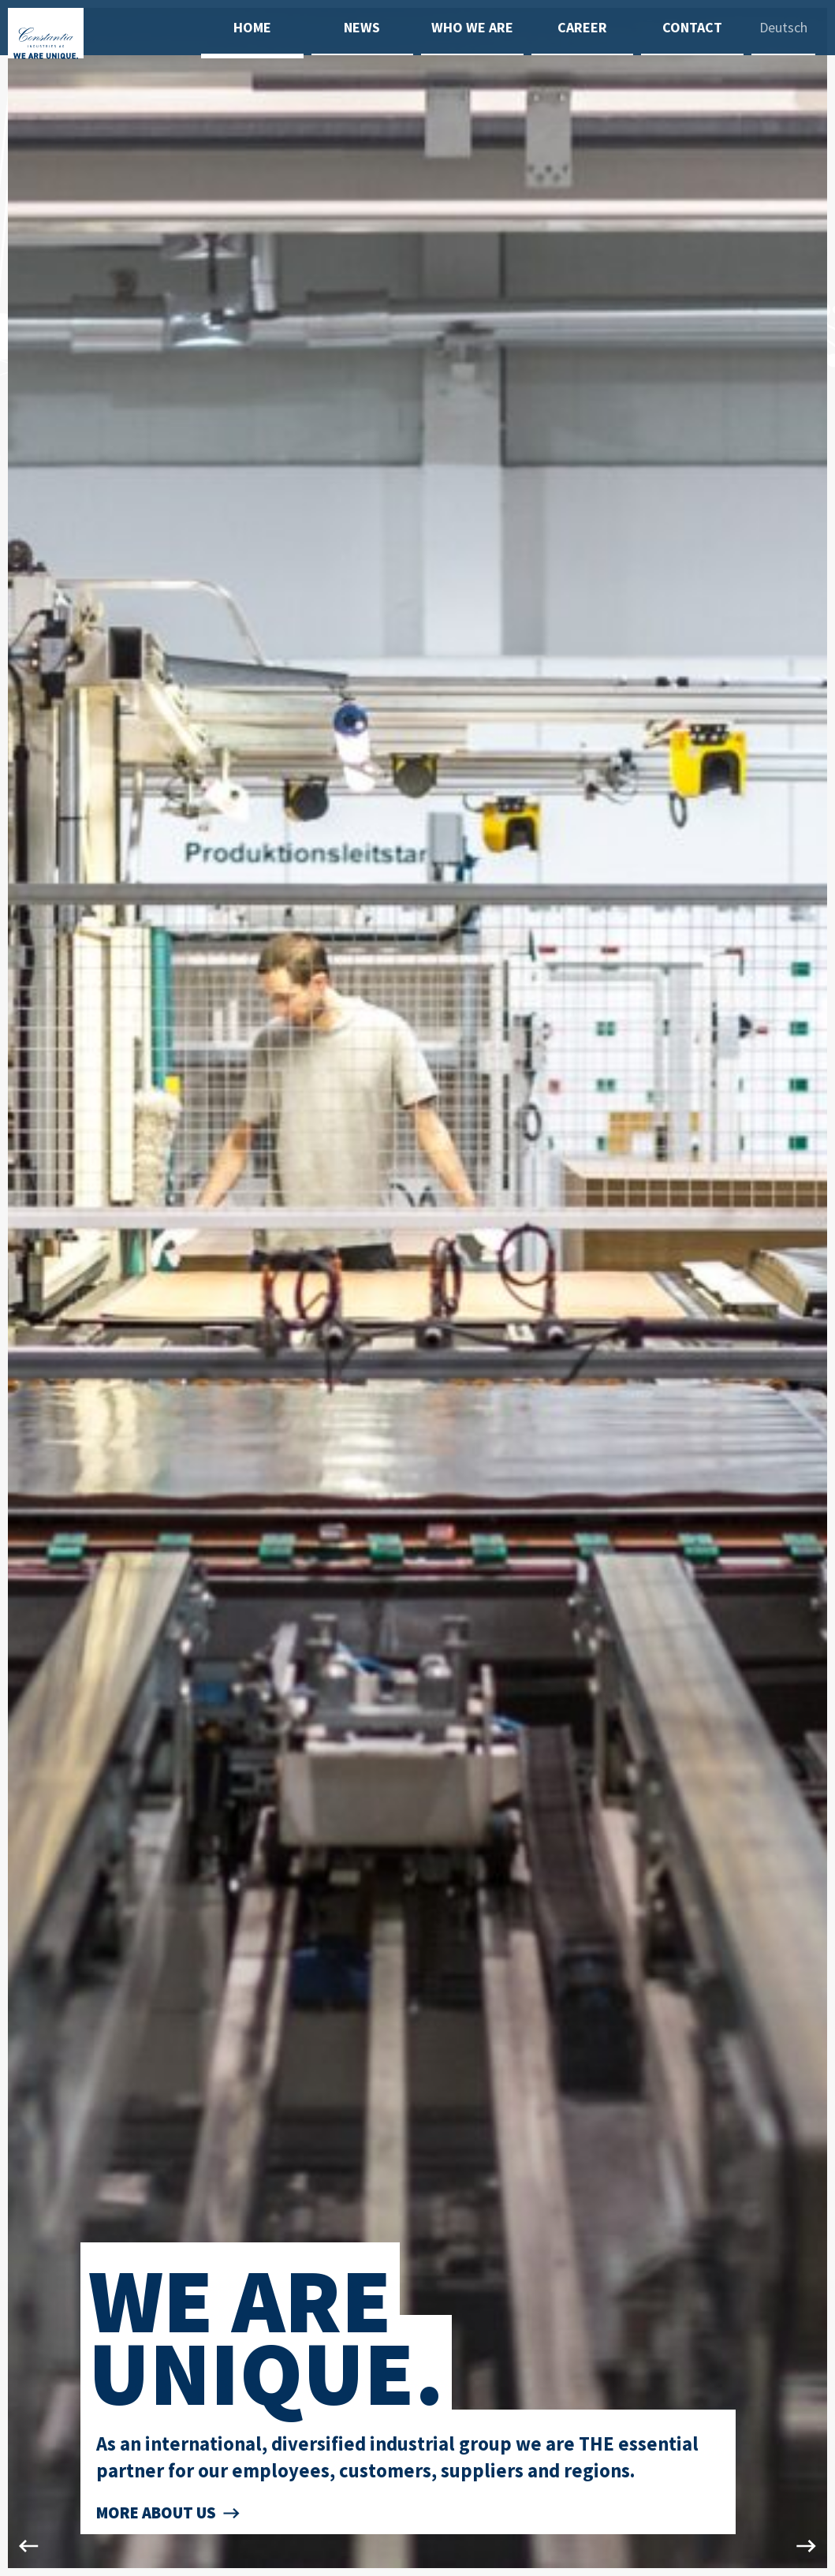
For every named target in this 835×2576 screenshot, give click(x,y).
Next (811, 1288)
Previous (24, 1288)
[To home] (104, 75)
